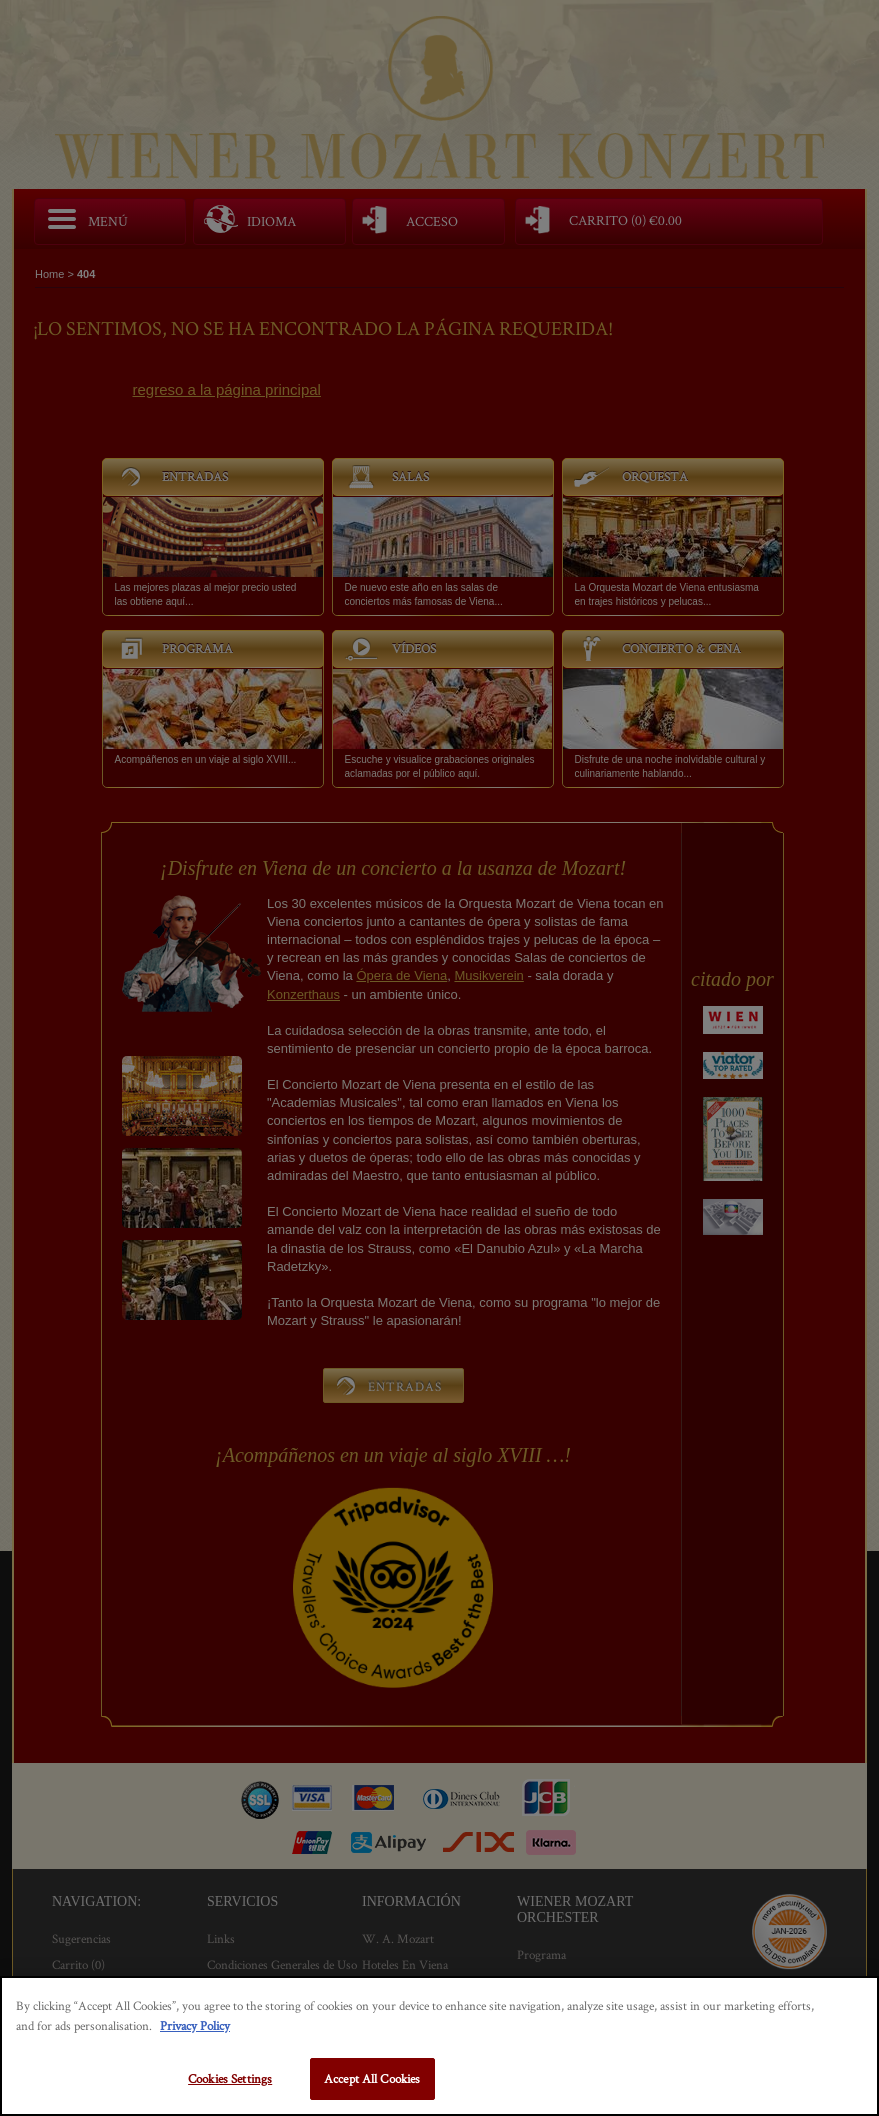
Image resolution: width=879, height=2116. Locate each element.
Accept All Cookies (372, 2078)
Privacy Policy (195, 2025)
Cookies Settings (230, 2078)
